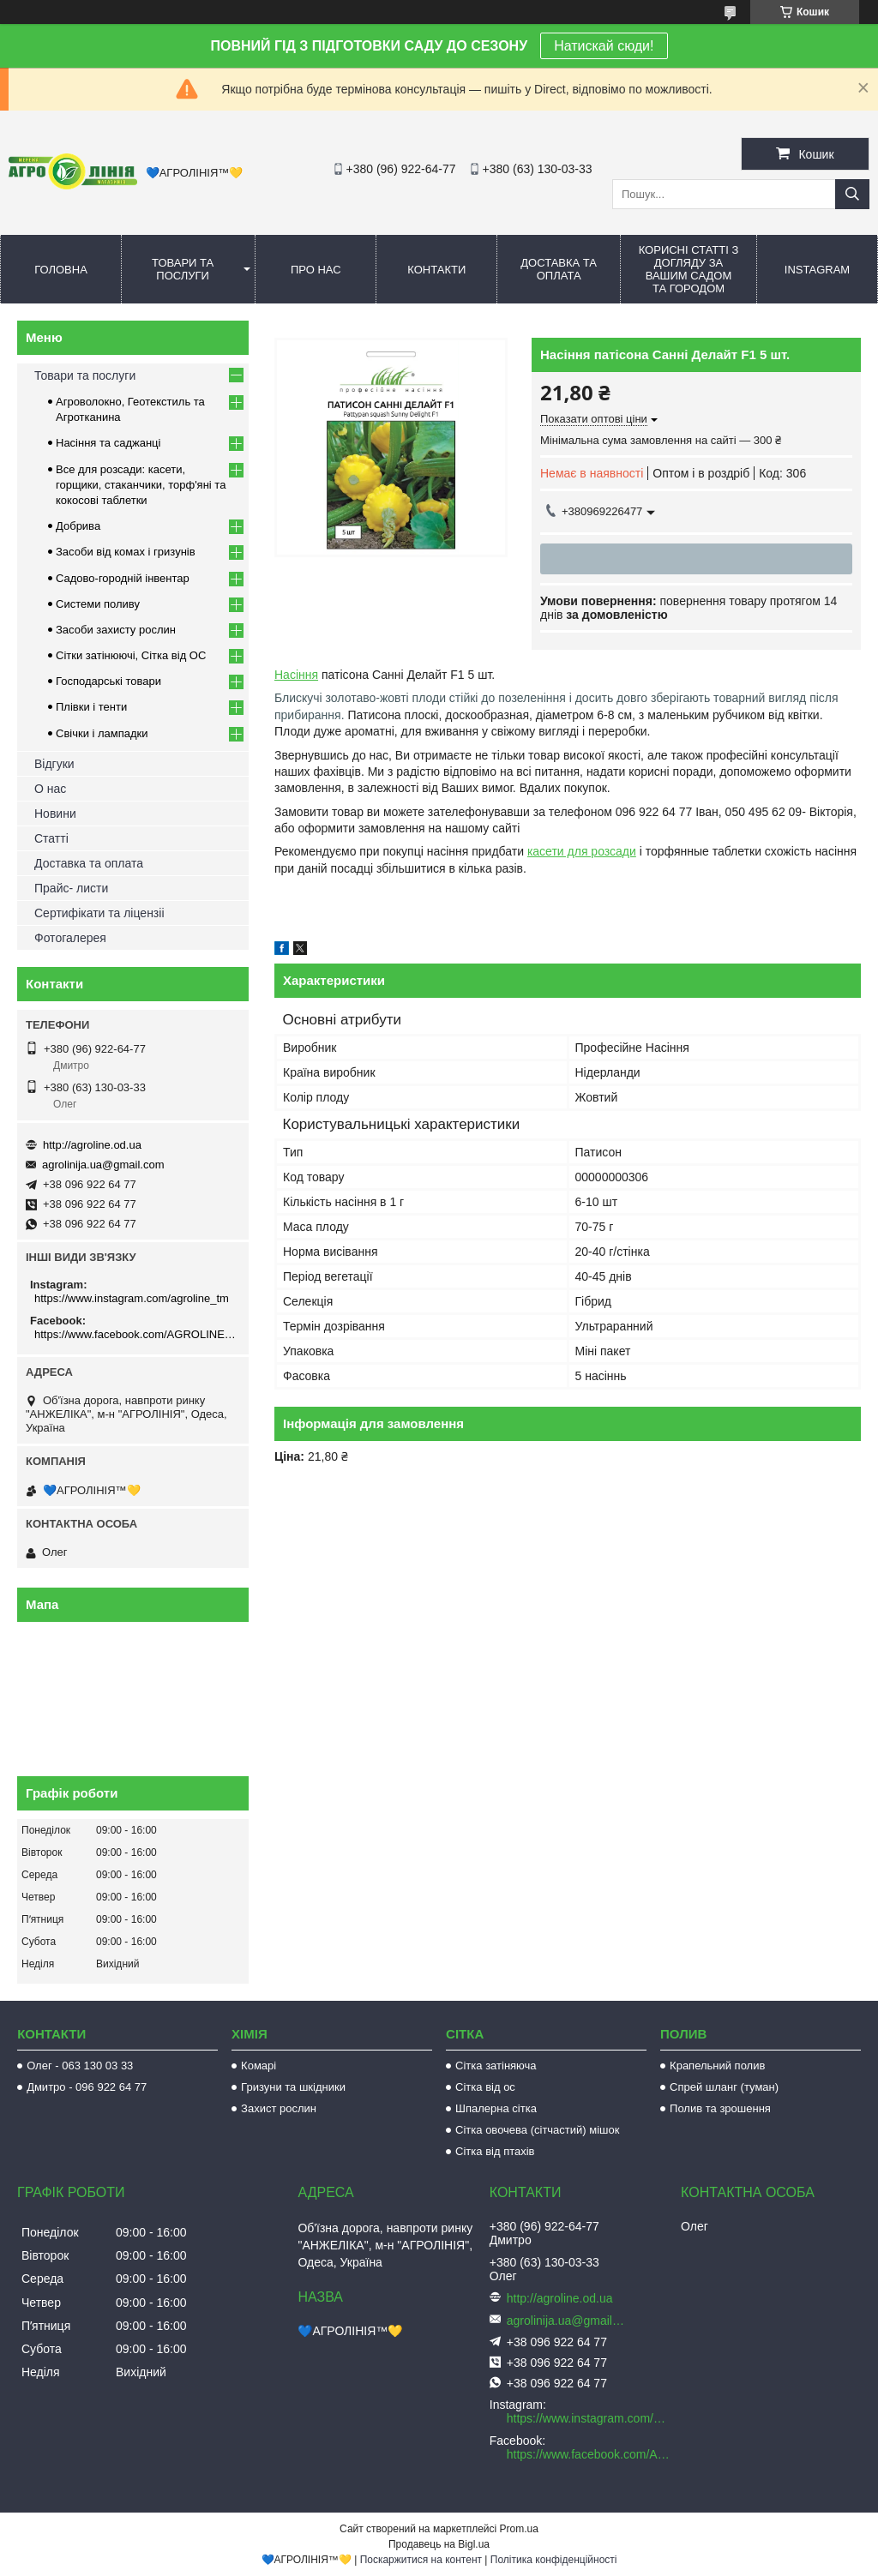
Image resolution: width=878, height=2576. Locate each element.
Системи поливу (98, 603)
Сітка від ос (485, 2087)
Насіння (296, 675)
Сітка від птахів (494, 2151)
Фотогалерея (70, 938)
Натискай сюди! (603, 46)
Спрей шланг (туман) (724, 2087)
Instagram (817, 269)
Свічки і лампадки (102, 733)
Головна (60, 269)
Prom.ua (519, 2529)
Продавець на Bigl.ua (439, 2544)
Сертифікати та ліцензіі (99, 913)
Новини (55, 813)
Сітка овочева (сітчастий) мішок (537, 2129)
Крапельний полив (717, 2065)
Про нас (316, 269)
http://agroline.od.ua (92, 1144)
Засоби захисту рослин (116, 629)
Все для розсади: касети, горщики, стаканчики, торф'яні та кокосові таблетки (141, 485)
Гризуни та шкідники (293, 2087)
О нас (50, 789)
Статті (51, 838)
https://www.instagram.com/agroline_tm (131, 1298)
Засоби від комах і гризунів (125, 551)
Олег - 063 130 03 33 (80, 2065)
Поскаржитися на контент (421, 2560)
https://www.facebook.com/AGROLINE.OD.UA (135, 1334)
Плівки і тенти (91, 706)
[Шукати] (852, 194)
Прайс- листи (71, 888)
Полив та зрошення (720, 2108)
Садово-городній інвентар (122, 578)
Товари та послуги (182, 269)
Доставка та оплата (558, 269)
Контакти (436, 269)
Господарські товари (108, 681)
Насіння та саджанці (108, 442)
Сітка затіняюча (495, 2065)
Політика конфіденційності (553, 2560)
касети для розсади (581, 851)
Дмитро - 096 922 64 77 (87, 2087)
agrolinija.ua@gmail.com (103, 1164)
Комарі (258, 2065)
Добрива (78, 525)
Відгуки (54, 764)
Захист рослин (278, 2108)
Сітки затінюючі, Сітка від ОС (131, 655)
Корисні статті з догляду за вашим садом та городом (689, 269)
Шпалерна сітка (496, 2108)
